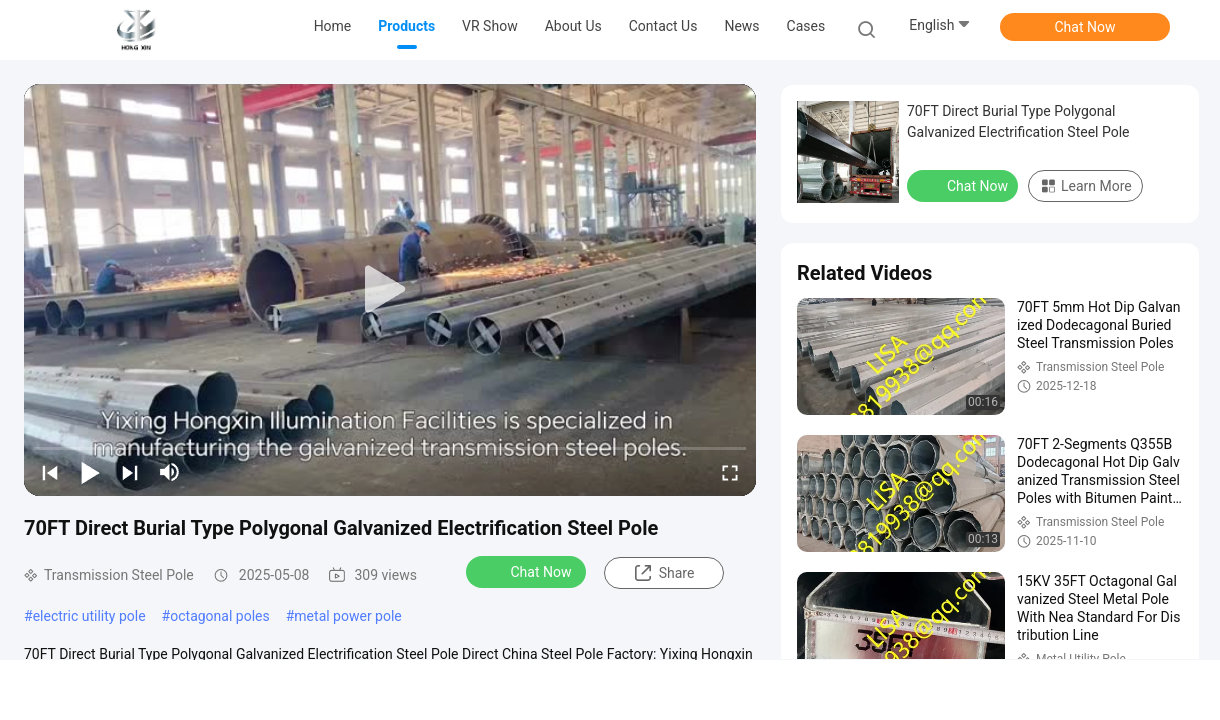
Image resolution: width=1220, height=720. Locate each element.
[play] (390, 290)
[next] (130, 472)
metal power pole (347, 616)
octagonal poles (219, 616)
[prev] (50, 472)
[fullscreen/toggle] (730, 472)
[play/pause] (90, 472)
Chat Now (1085, 27)
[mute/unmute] (170, 472)
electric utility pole (89, 616)
